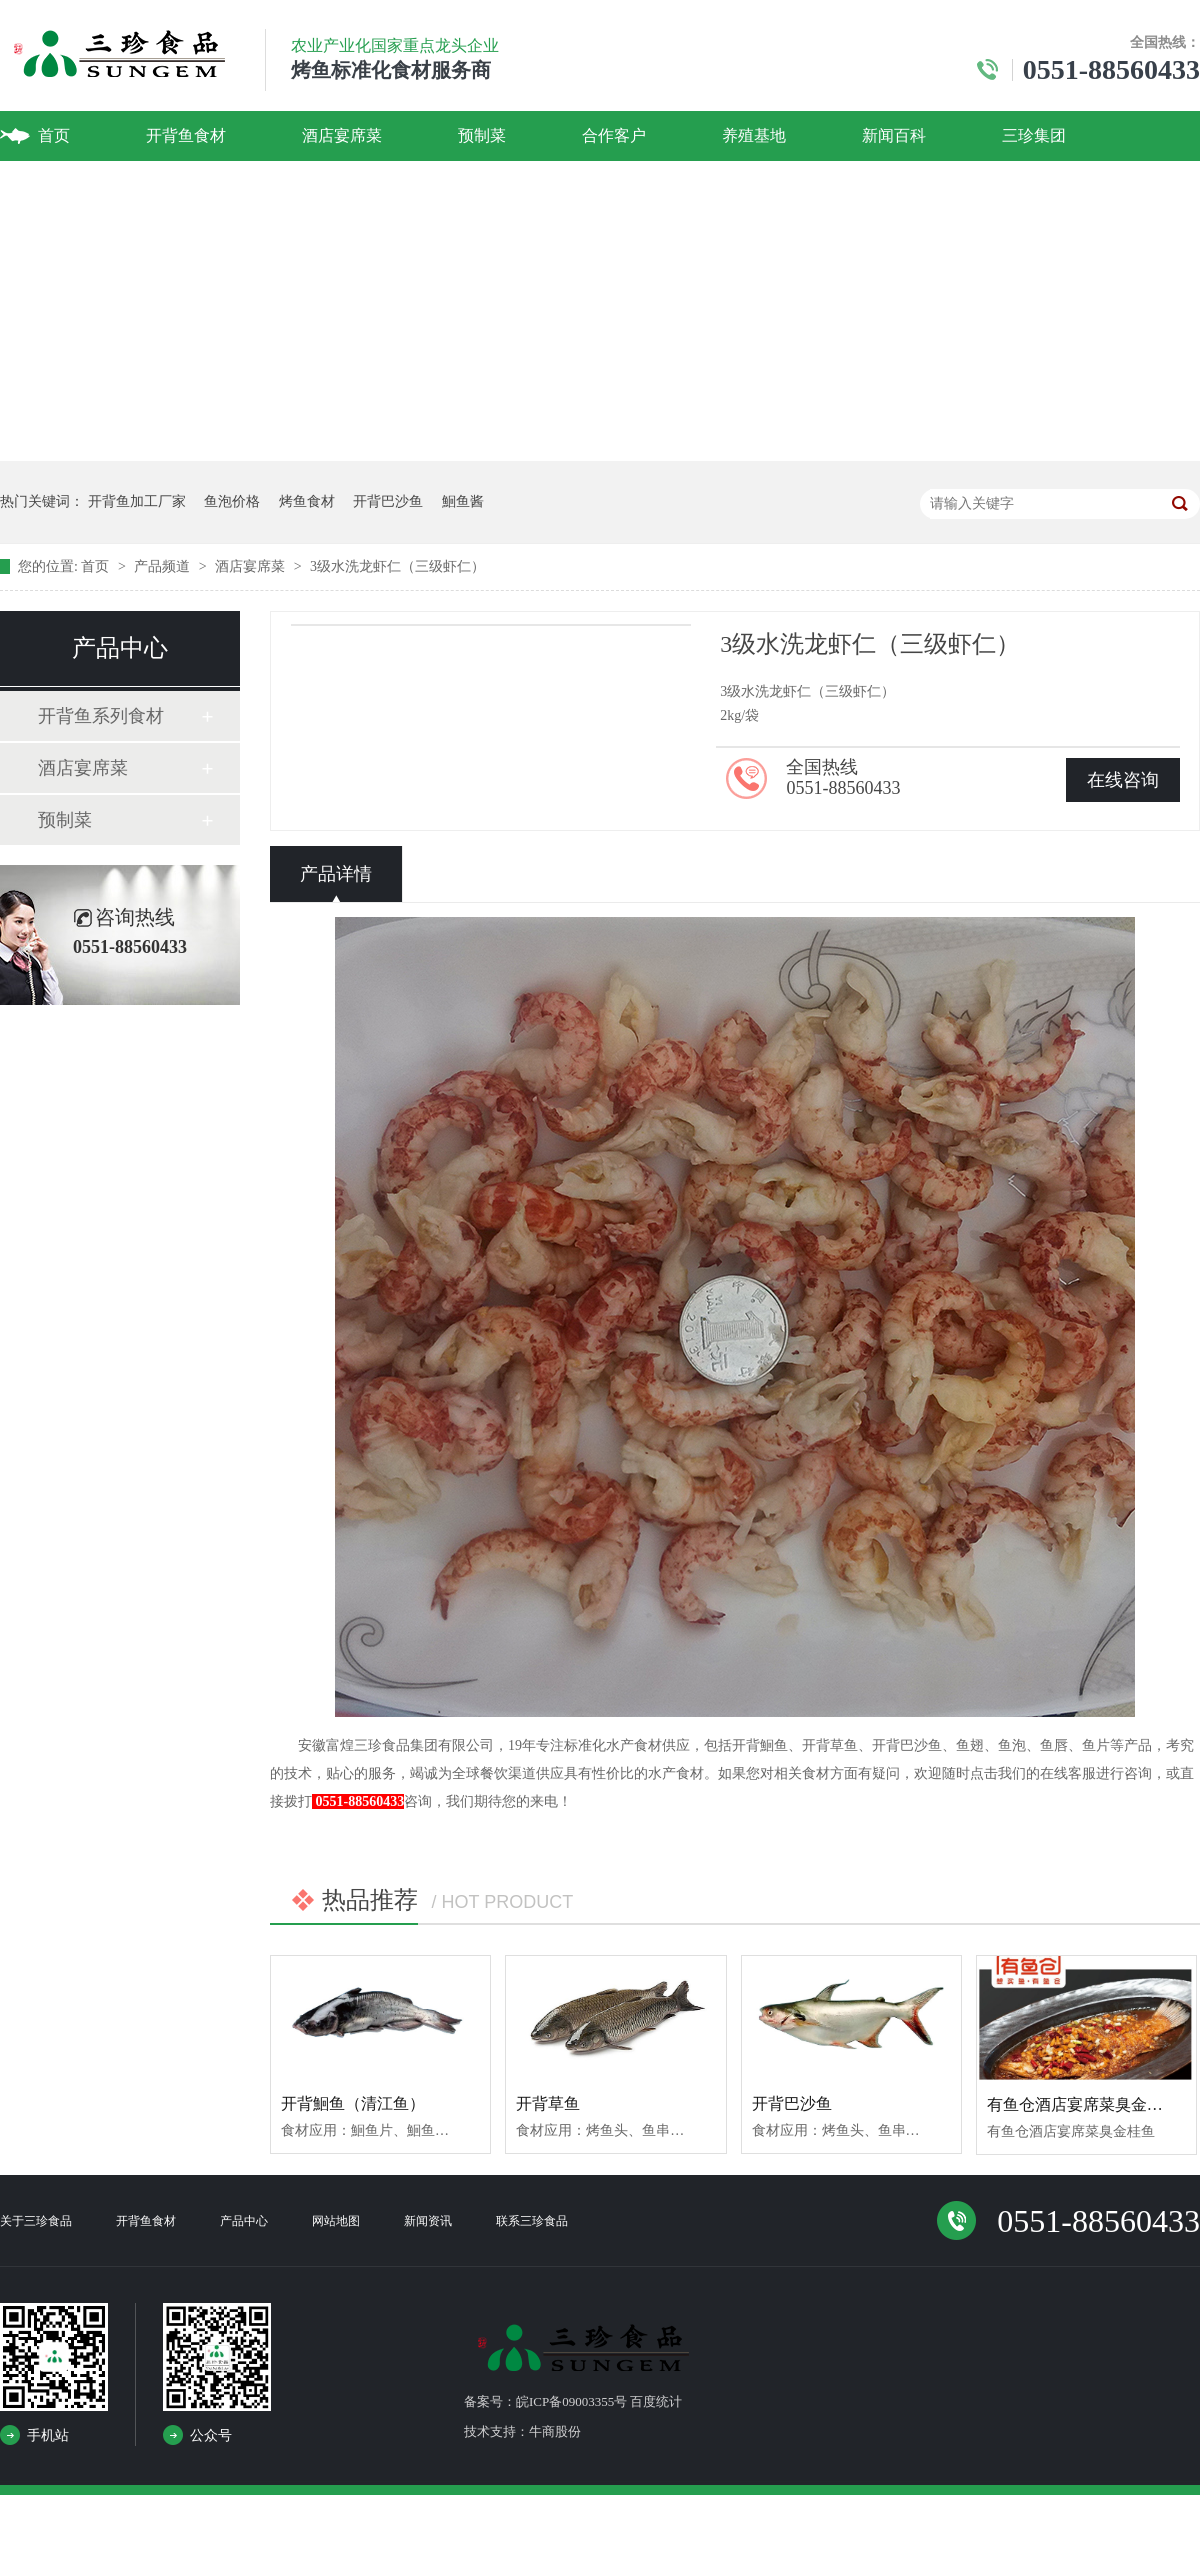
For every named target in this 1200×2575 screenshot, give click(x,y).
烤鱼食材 (307, 501)
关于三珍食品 (36, 2221)
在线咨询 (1123, 780)
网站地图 (336, 2221)
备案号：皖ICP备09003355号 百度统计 (573, 2401)
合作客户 (614, 135)
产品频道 (164, 566)
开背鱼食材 (186, 135)
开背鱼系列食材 (101, 716)
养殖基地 (754, 135)
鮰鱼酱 (463, 501)
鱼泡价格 (232, 501)
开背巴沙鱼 (388, 501)
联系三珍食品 (532, 2221)
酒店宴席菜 (342, 135)
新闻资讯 (428, 2221)
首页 (54, 135)
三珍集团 (1034, 135)
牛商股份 (555, 2431)
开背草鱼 (548, 2103)
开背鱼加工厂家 (137, 501)
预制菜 (482, 135)
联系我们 (70, 185)
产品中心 (244, 2221)
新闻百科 (894, 135)
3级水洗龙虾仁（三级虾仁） (397, 566)
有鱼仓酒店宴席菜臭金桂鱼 (1083, 2104)
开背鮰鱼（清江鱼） (353, 2103)
